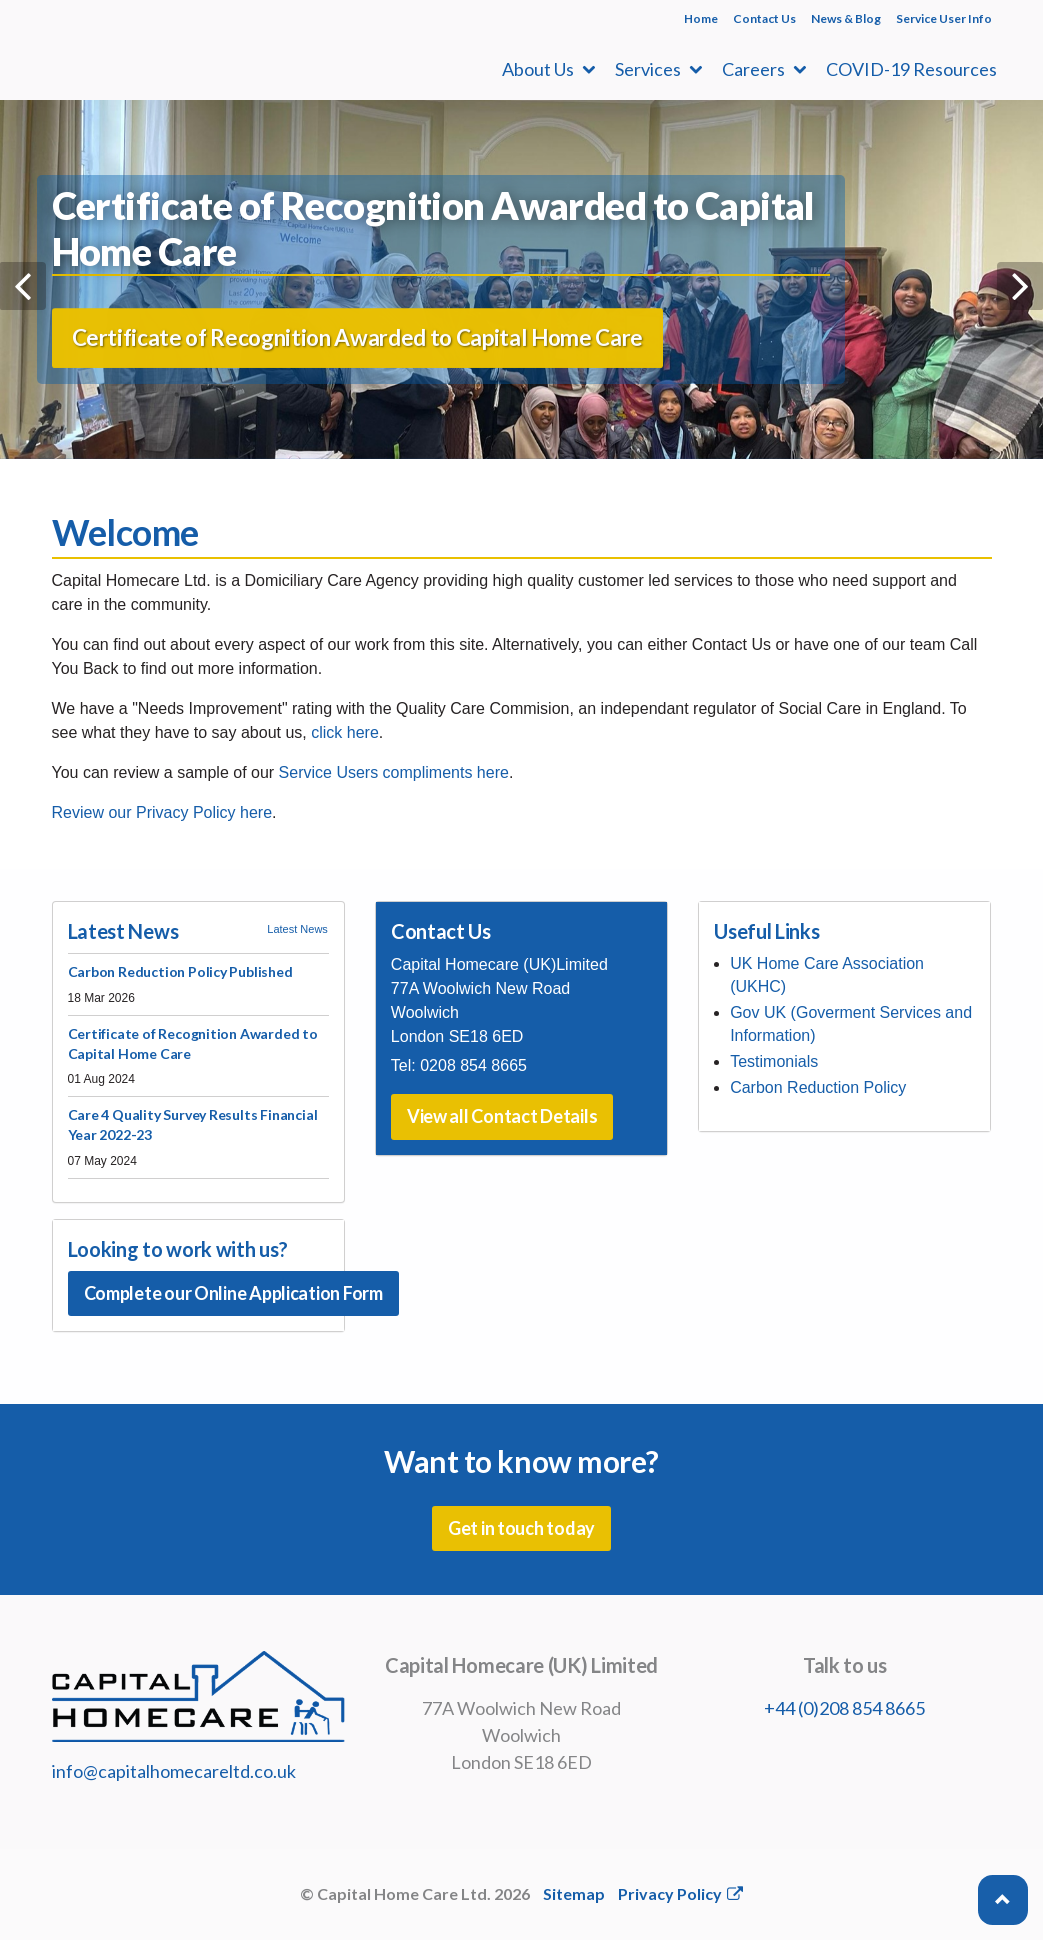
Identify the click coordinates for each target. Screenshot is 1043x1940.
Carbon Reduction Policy (818, 1087)
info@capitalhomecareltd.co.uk (174, 1771)
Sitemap (574, 1893)
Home (701, 19)
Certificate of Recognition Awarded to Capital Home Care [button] (358, 354)
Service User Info (944, 19)
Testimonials (774, 1061)
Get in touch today (521, 1528)
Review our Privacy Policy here (162, 812)
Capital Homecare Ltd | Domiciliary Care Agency (181, 50)
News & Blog (846, 19)
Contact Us (764, 19)
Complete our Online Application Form (233, 1293)
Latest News (297, 929)
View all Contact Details (502, 1116)
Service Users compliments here (394, 772)
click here (345, 732)
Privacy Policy (680, 1893)
